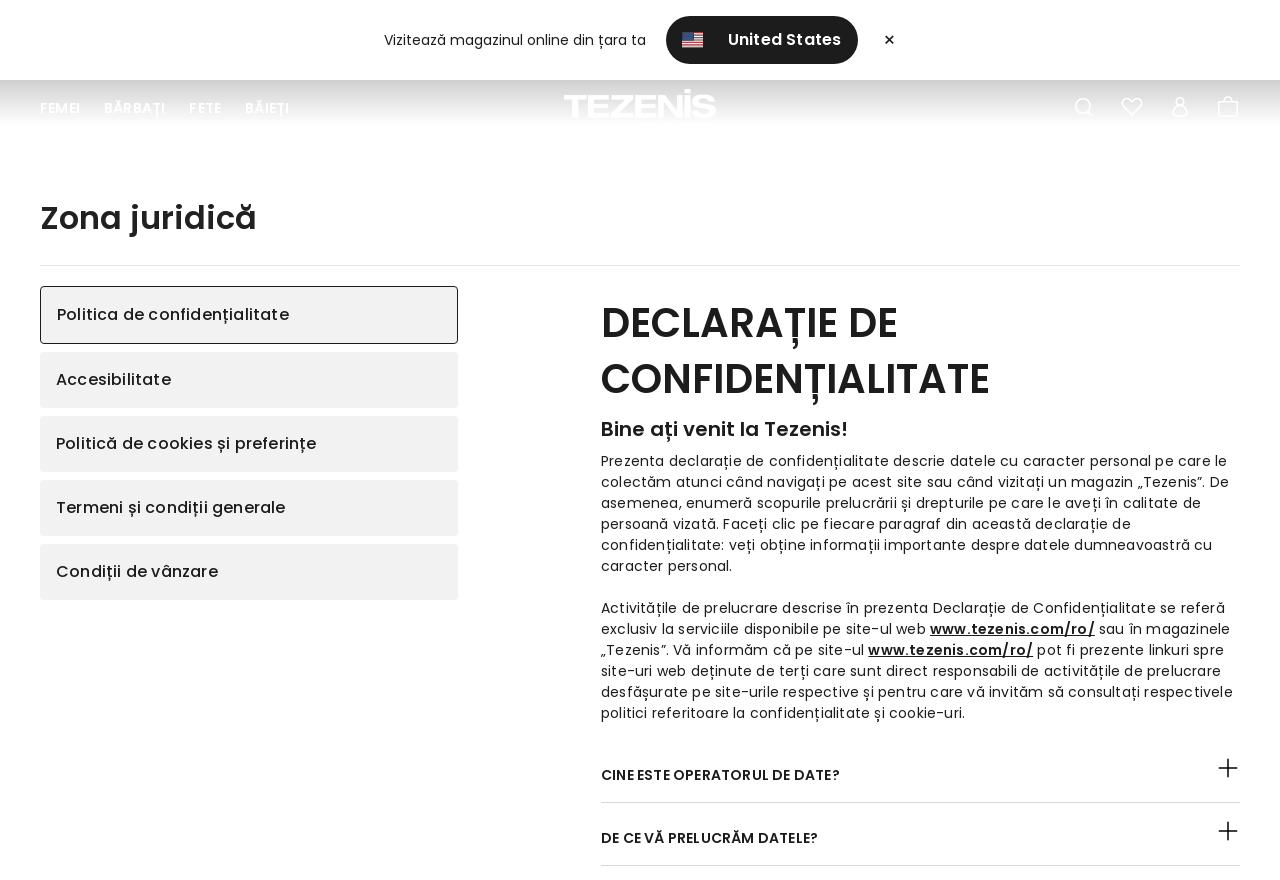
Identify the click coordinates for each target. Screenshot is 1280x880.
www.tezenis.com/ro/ (1012, 629)
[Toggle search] (1084, 108)
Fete (205, 108)
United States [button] (762, 39)
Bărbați (134, 108)
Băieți (267, 108)
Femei (60, 108)
